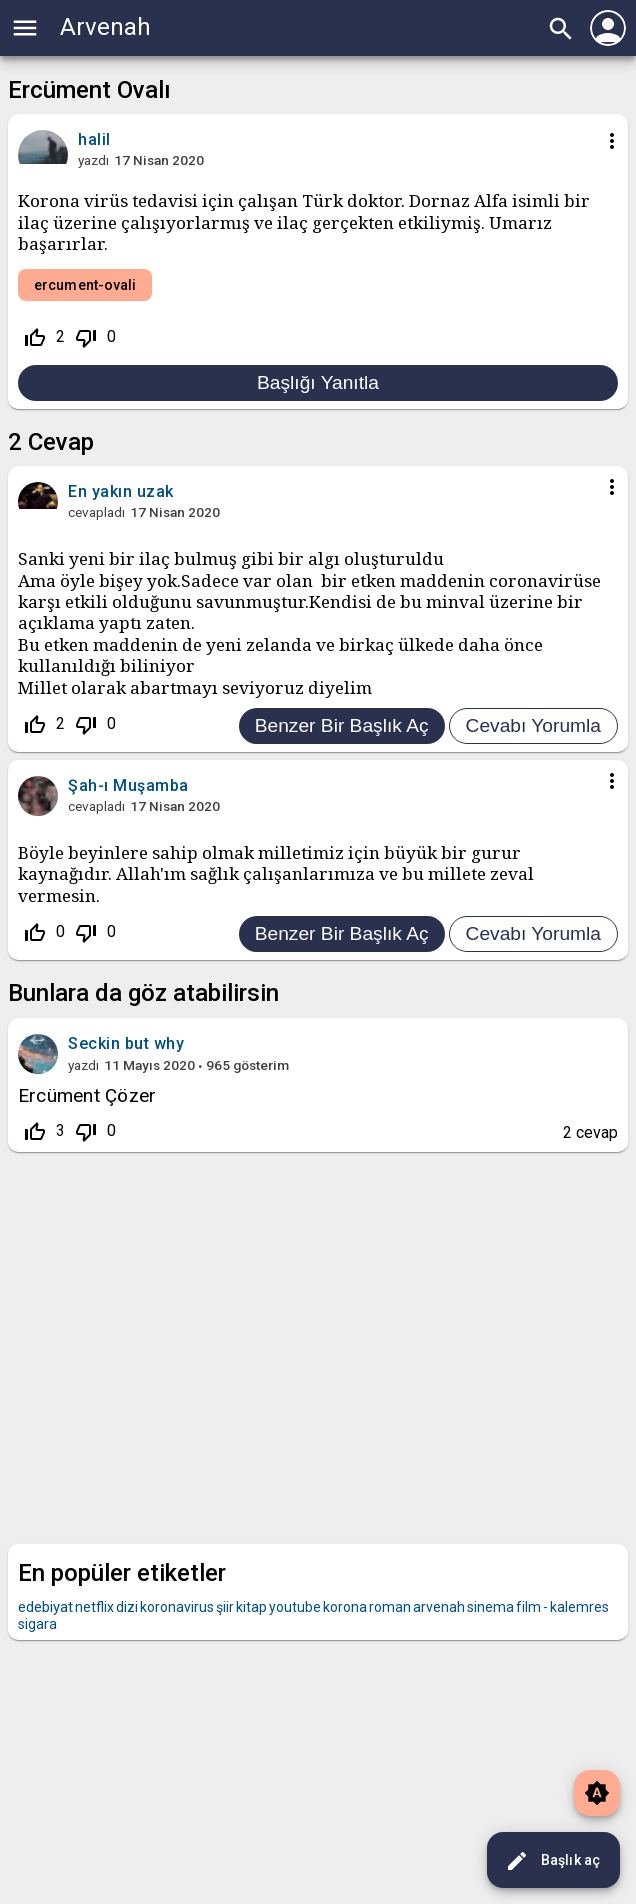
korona (345, 1607)
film (528, 1607)
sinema (490, 1607)
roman (390, 1607)
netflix (94, 1607)
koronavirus (177, 1607)
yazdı (93, 160)
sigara (37, 1624)
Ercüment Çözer (87, 1095)
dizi (127, 1607)
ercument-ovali (85, 285)
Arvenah (105, 27)
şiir (225, 1607)
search (561, 29)
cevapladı (96, 512)
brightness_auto (597, 1793)
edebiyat (45, 1607)
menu (25, 28)
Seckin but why (126, 1043)
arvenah (439, 1607)
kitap (251, 1607)
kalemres (579, 1607)
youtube (295, 1607)
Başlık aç (552, 1861)
